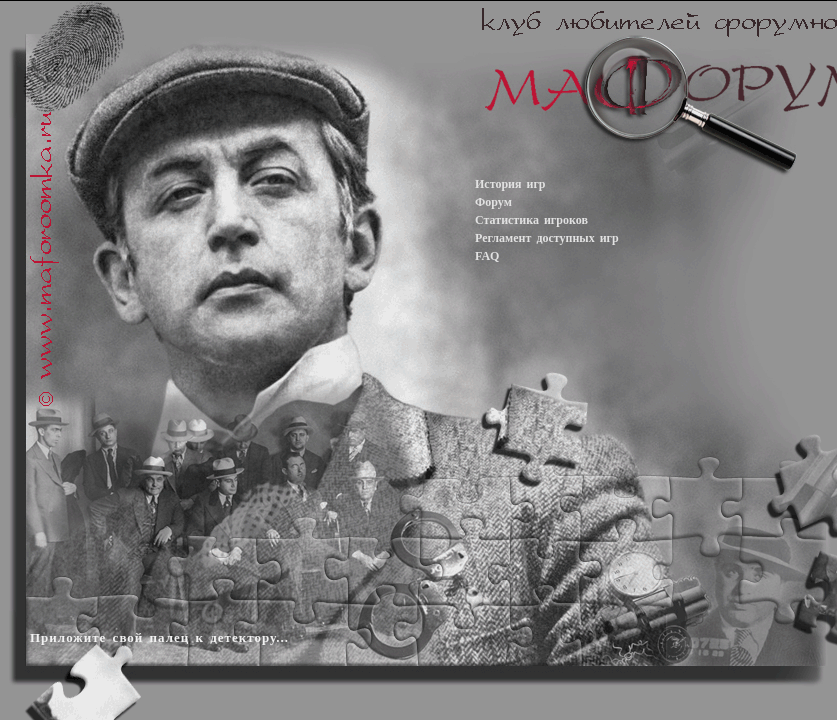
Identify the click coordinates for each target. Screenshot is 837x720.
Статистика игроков (531, 220)
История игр (510, 184)
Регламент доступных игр (547, 238)
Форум (493, 202)
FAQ (487, 256)
